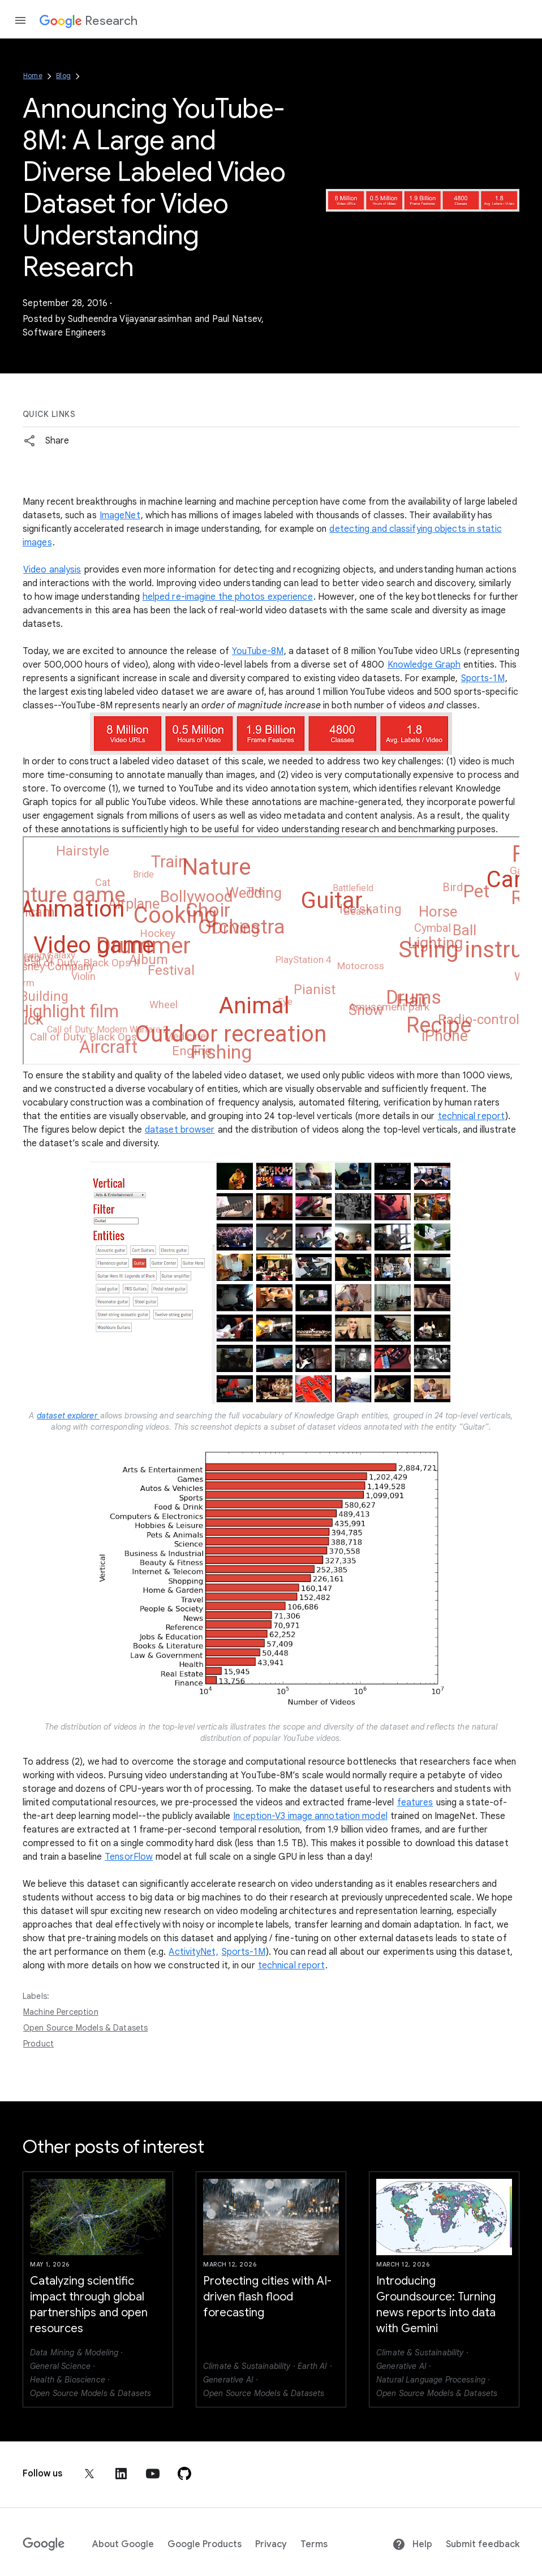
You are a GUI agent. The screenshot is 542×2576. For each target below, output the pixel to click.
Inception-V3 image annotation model (310, 1816)
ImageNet (120, 515)
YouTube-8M (257, 651)
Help (412, 2544)
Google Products (204, 2544)
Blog (63, 75)
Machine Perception (60, 2012)
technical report (471, 1116)
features (415, 1802)
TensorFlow (129, 1857)
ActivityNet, (193, 1952)
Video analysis (52, 569)
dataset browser (180, 1130)
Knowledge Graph (424, 664)
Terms (314, 2544)
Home (32, 75)
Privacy (271, 2544)
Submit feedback (482, 2544)
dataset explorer (68, 1415)
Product (38, 2044)
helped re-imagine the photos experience (228, 597)
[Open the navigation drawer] (20, 20)
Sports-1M (483, 678)
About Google (123, 2544)
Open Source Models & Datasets (85, 2028)
